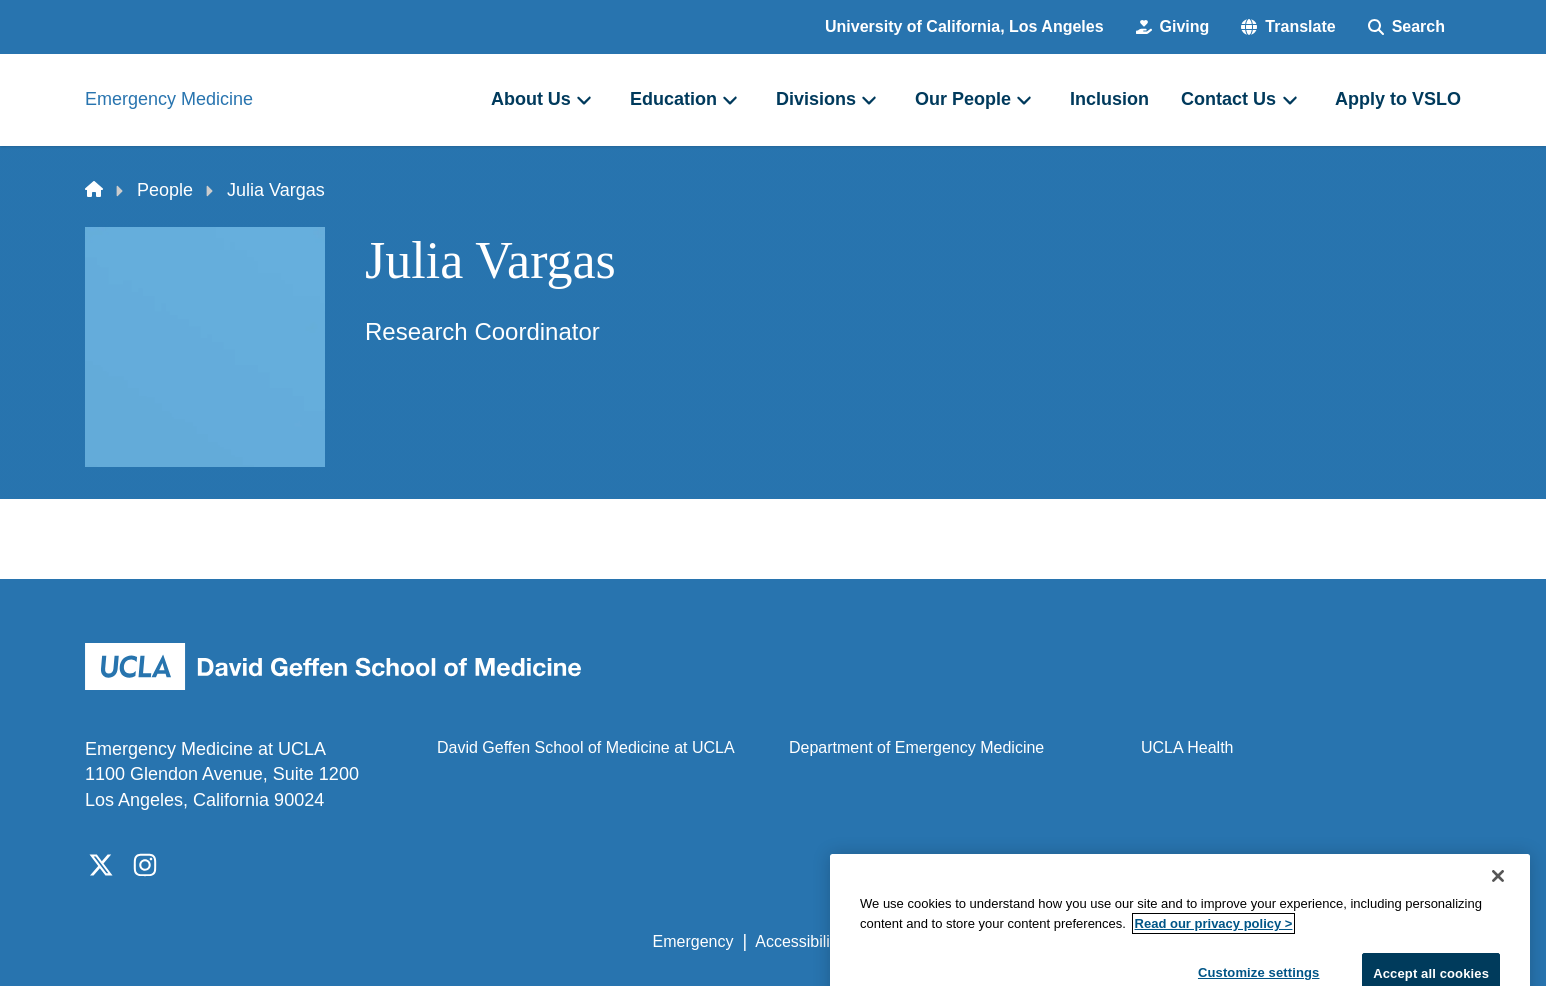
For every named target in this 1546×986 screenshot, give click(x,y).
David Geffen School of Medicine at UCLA (586, 747)
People (165, 190)
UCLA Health (1187, 747)
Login (1271, 941)
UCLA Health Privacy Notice (1131, 941)
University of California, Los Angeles (964, 26)
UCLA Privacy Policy (937, 941)
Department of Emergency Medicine (916, 747)
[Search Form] (1406, 27)
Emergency (693, 941)
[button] (1288, 27)
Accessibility (798, 941)
